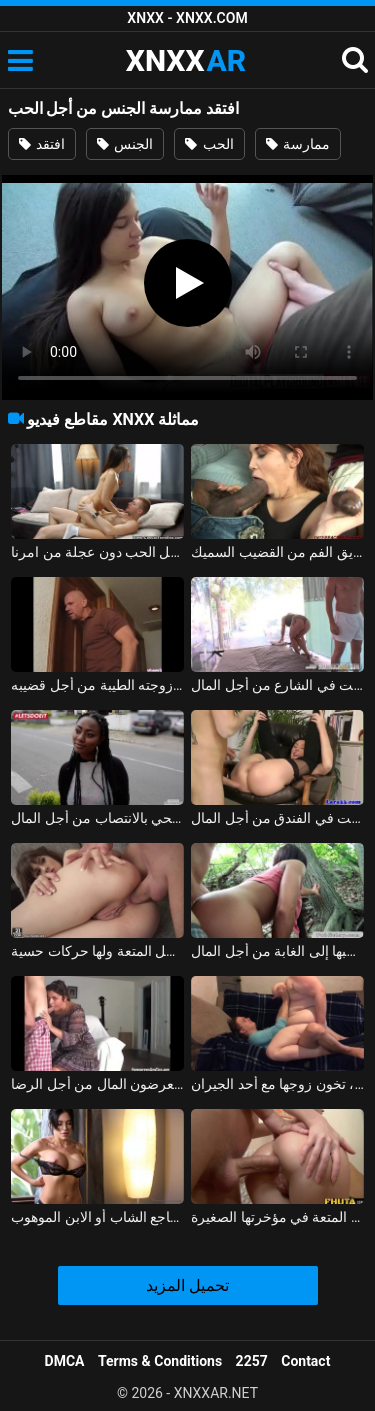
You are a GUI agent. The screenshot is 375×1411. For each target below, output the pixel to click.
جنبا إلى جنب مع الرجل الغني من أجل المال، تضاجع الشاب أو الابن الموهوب (97, 1217)
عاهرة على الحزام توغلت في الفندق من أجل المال (277, 818)
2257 (252, 1361)
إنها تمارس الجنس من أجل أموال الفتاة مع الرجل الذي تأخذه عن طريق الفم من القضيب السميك (277, 552)
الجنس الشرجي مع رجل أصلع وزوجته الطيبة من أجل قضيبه (97, 685)
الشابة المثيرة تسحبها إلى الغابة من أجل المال (277, 951)
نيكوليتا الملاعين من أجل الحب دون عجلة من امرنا (97, 552)
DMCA (65, 1361)
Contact (305, 1361)
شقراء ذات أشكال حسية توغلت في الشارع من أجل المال (277, 685)
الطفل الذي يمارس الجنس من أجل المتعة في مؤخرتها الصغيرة (277, 1217)
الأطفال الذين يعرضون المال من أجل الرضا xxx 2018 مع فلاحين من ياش (97, 1084)
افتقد (42, 144)
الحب (209, 144)
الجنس (125, 144)
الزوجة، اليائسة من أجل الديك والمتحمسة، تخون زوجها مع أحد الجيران (277, 1084)
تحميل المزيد (187, 1285)
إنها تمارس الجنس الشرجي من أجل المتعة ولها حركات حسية (97, 951)
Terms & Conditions (160, 1361)
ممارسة (298, 144)
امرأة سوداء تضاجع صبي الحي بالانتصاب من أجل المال (97, 818)
